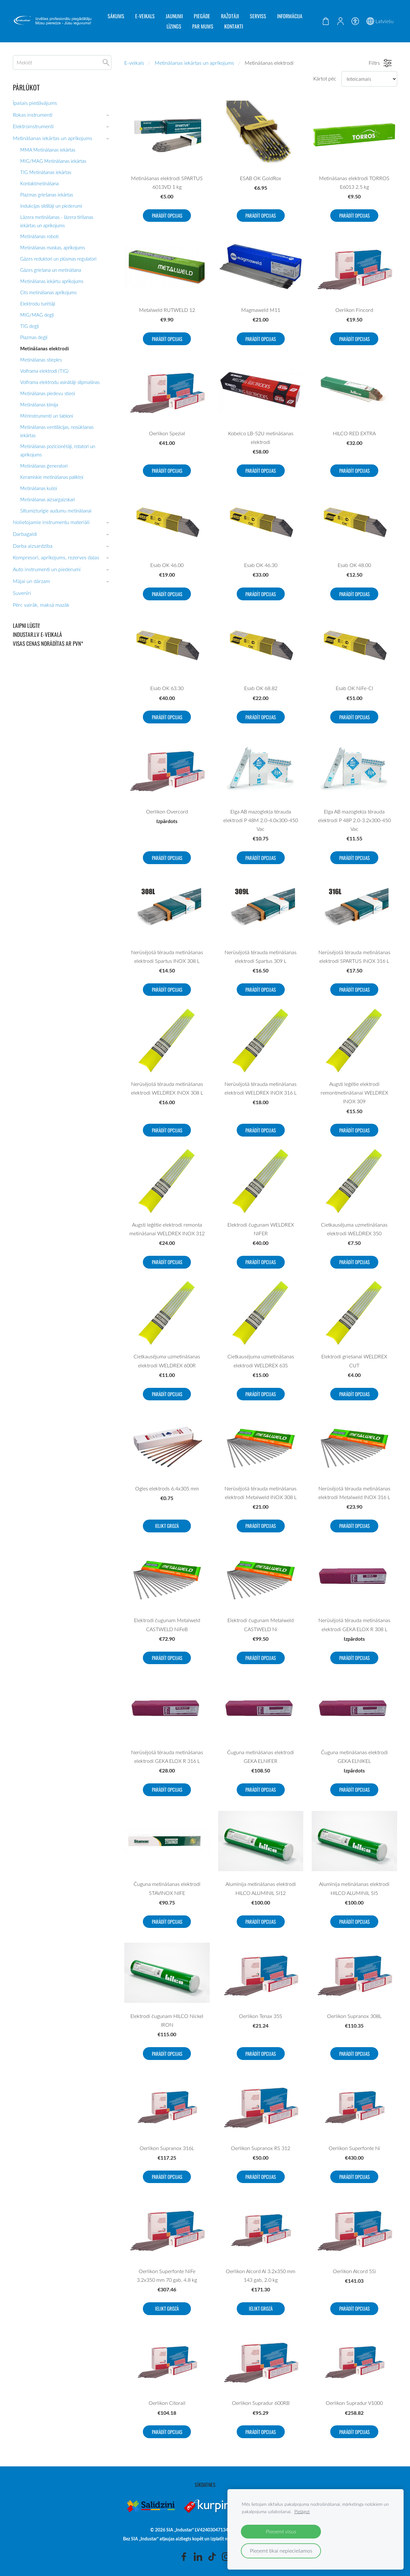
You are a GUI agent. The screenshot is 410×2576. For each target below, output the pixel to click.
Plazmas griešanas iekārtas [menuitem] (46, 194)
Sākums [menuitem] (116, 16)
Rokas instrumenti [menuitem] (33, 114)
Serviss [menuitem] (258, 16)
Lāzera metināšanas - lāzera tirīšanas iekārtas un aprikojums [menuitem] (56, 221)
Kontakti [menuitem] (234, 26)
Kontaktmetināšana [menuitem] (39, 183)
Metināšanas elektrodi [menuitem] (44, 348)
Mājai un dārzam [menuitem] (31, 581)
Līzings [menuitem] (174, 26)
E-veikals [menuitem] (145, 16)
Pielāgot (302, 2511)
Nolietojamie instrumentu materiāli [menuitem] (51, 522)
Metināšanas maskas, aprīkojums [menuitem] (52, 247)
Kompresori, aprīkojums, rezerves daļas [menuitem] (56, 557)
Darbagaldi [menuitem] (25, 534)
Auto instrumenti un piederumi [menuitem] (47, 569)
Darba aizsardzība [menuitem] (33, 545)
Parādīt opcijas (167, 215)
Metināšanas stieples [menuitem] (41, 359)
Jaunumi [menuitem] (174, 16)
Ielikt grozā (167, 1525)
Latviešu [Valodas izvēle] (380, 21)
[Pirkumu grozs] (325, 21)
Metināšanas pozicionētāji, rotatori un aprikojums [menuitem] (57, 450)
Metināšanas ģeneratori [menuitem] (44, 466)
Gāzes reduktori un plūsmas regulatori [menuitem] (58, 258)
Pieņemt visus (281, 2531)
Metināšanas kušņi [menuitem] (38, 488)
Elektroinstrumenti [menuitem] (33, 126)
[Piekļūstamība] (355, 21)
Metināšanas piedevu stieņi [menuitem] (47, 393)
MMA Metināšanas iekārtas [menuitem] (47, 149)
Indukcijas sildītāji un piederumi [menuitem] (51, 206)
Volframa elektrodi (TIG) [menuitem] (44, 371)
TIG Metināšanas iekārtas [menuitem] (45, 172)
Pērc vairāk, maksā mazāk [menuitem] (41, 604)
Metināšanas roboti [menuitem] (39, 236)
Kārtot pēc (324, 78)
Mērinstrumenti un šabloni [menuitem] (46, 416)
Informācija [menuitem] (289, 16)
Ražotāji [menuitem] (230, 16)
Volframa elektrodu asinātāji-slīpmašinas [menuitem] (60, 382)
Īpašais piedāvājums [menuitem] (35, 102)
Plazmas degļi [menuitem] (33, 337)
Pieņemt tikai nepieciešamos (281, 2550)
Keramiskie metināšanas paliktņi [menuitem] (51, 477)
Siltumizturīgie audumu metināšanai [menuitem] (55, 510)
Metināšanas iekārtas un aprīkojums (194, 62)
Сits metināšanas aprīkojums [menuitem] (48, 292)
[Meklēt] (62, 62)
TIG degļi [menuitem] (29, 326)
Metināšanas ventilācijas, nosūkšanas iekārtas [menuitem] (57, 431)
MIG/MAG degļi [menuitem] (37, 315)
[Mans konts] (340, 21)
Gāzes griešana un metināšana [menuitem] (50, 270)
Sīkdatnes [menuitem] (205, 2484)
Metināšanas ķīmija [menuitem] (39, 404)
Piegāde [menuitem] (202, 16)
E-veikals (134, 62)
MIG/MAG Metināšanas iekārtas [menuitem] (53, 161)
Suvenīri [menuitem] (22, 592)
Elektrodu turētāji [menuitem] (37, 303)
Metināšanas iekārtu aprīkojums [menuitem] (51, 281)
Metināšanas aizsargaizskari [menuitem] (47, 499)
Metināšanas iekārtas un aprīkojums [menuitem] (52, 138)
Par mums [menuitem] (203, 26)
